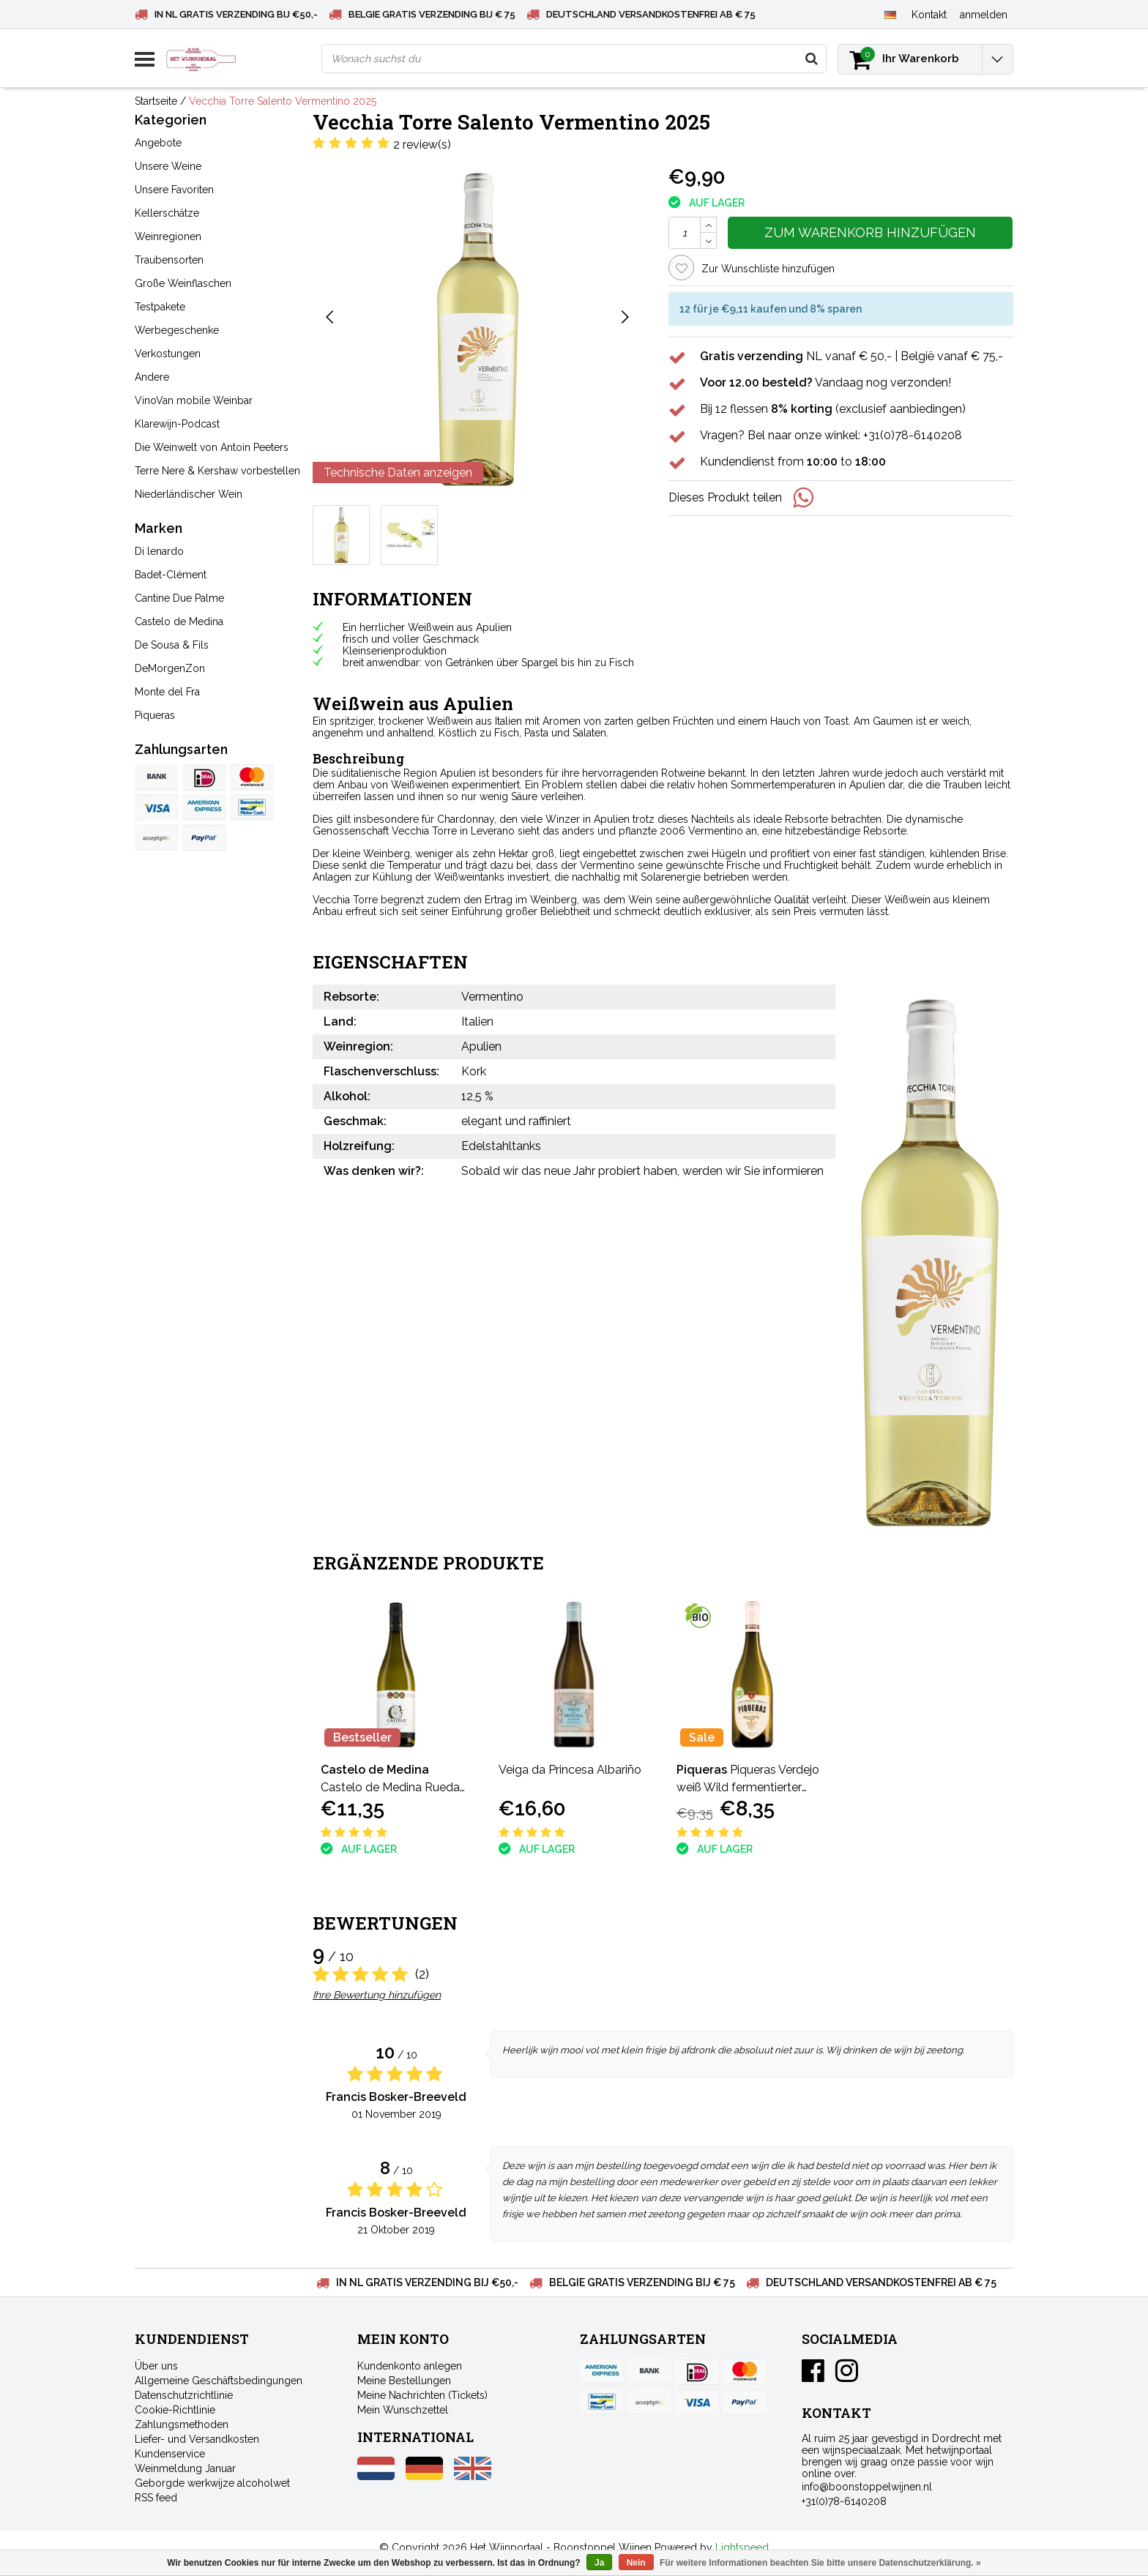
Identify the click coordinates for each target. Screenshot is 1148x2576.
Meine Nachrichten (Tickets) (422, 2395)
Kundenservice (170, 2454)
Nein (636, 2563)
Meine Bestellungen (404, 2380)
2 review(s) (422, 145)
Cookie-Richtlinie (175, 2410)
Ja (599, 2563)
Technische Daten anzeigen (398, 472)
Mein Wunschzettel (402, 2410)
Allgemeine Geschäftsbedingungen (218, 2380)
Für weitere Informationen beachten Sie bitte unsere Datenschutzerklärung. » (820, 2563)
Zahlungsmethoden (181, 2424)
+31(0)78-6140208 (844, 2501)
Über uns (156, 2366)
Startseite (156, 101)
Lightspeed (742, 2547)
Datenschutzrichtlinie (184, 2395)
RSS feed (156, 2498)
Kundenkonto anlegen (409, 2366)
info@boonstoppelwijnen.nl (867, 2487)
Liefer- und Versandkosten (197, 2439)
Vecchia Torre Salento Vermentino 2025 (282, 101)
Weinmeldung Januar (185, 2468)
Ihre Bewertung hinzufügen (377, 1995)
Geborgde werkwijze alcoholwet (212, 2483)
